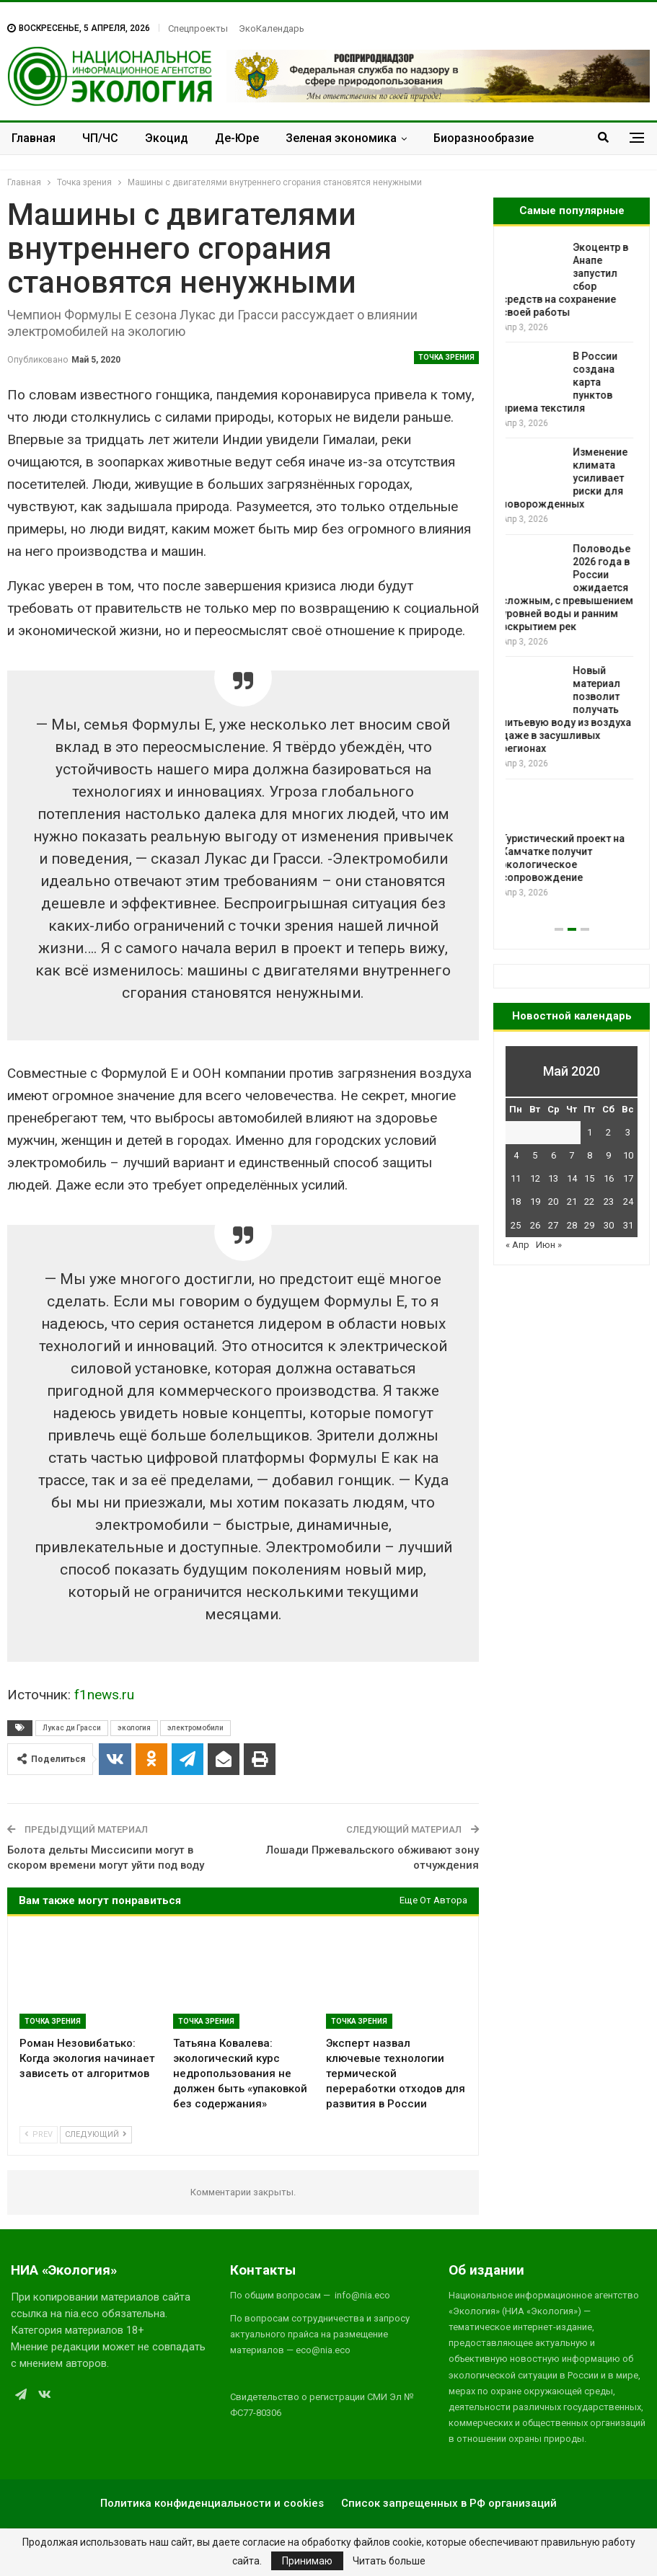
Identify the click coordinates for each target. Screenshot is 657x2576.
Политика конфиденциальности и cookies (212, 2503)
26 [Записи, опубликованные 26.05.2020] (535, 1225)
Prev (39, 2134)
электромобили (195, 1728)
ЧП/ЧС (100, 138)
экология (134, 1728)
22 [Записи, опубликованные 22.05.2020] (589, 1201)
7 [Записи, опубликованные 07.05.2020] (571, 1155)
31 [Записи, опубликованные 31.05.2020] (628, 1225)
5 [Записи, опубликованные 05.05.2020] (534, 1155)
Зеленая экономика (341, 138)
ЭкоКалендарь (271, 28)
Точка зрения (446, 357)
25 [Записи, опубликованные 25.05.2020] (516, 1225)
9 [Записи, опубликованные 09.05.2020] (608, 1155)
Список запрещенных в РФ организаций (449, 2503)
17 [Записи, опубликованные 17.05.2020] (628, 1178)
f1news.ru (104, 1694)
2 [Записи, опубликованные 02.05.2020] (608, 1132)
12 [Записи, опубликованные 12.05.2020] (535, 1178)
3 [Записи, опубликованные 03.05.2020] (627, 1132)
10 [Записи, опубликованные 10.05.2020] (628, 1155)
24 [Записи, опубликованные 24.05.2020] (628, 1201)
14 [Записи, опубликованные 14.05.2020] (572, 1178)
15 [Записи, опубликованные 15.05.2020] (589, 1178)
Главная (34, 138)
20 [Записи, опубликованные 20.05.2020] (553, 1201)
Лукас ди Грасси (72, 1728)
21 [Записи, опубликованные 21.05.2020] (572, 1201)
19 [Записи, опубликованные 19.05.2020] (535, 1201)
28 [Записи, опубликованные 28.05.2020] (572, 1225)
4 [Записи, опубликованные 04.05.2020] (516, 1155)
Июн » (549, 1244)
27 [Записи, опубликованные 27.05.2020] (553, 1225)
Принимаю (307, 2561)
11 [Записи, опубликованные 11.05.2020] (516, 1178)
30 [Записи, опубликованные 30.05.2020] (609, 1225)
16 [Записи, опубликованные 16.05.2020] (609, 1178)
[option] (572, 570)
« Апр (517, 1244)
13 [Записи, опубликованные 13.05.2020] (553, 1178)
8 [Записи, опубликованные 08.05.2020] (589, 1155)
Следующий (96, 2134)
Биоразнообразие (483, 138)
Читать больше (389, 2561)
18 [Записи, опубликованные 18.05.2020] (516, 1201)
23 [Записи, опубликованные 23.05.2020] (609, 1201)
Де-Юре (237, 138)
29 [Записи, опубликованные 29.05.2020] (589, 1225)
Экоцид (166, 138)
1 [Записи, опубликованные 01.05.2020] (589, 1132)
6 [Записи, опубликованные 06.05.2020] (553, 1155)
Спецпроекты (198, 28)
